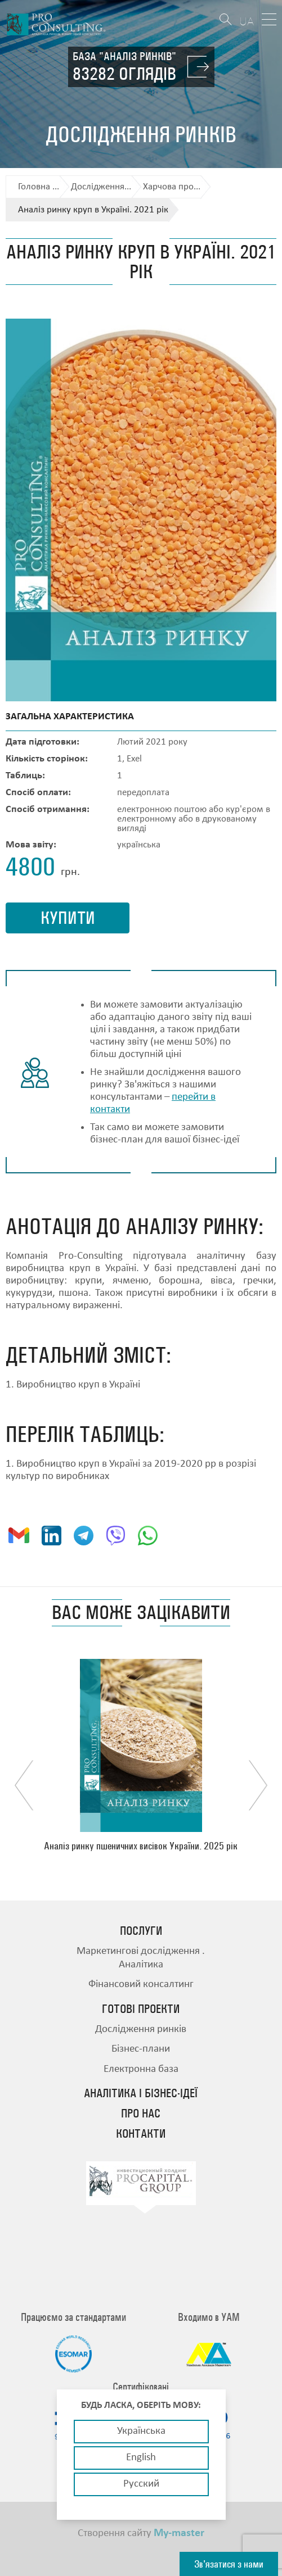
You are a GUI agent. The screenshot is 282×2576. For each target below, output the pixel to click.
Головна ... (38, 187)
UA (246, 21)
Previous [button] (24, 1785)
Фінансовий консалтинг (141, 1984)
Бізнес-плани (140, 2049)
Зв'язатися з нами (228, 2563)
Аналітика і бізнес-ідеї (141, 2093)
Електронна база (141, 2069)
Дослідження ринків (140, 2029)
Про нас (140, 2113)
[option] (141, 1755)
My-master (179, 2533)
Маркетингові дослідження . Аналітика (141, 1958)
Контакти (140, 2134)
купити (68, 917)
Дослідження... (101, 187)
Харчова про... (171, 187)
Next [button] (258, 1785)
